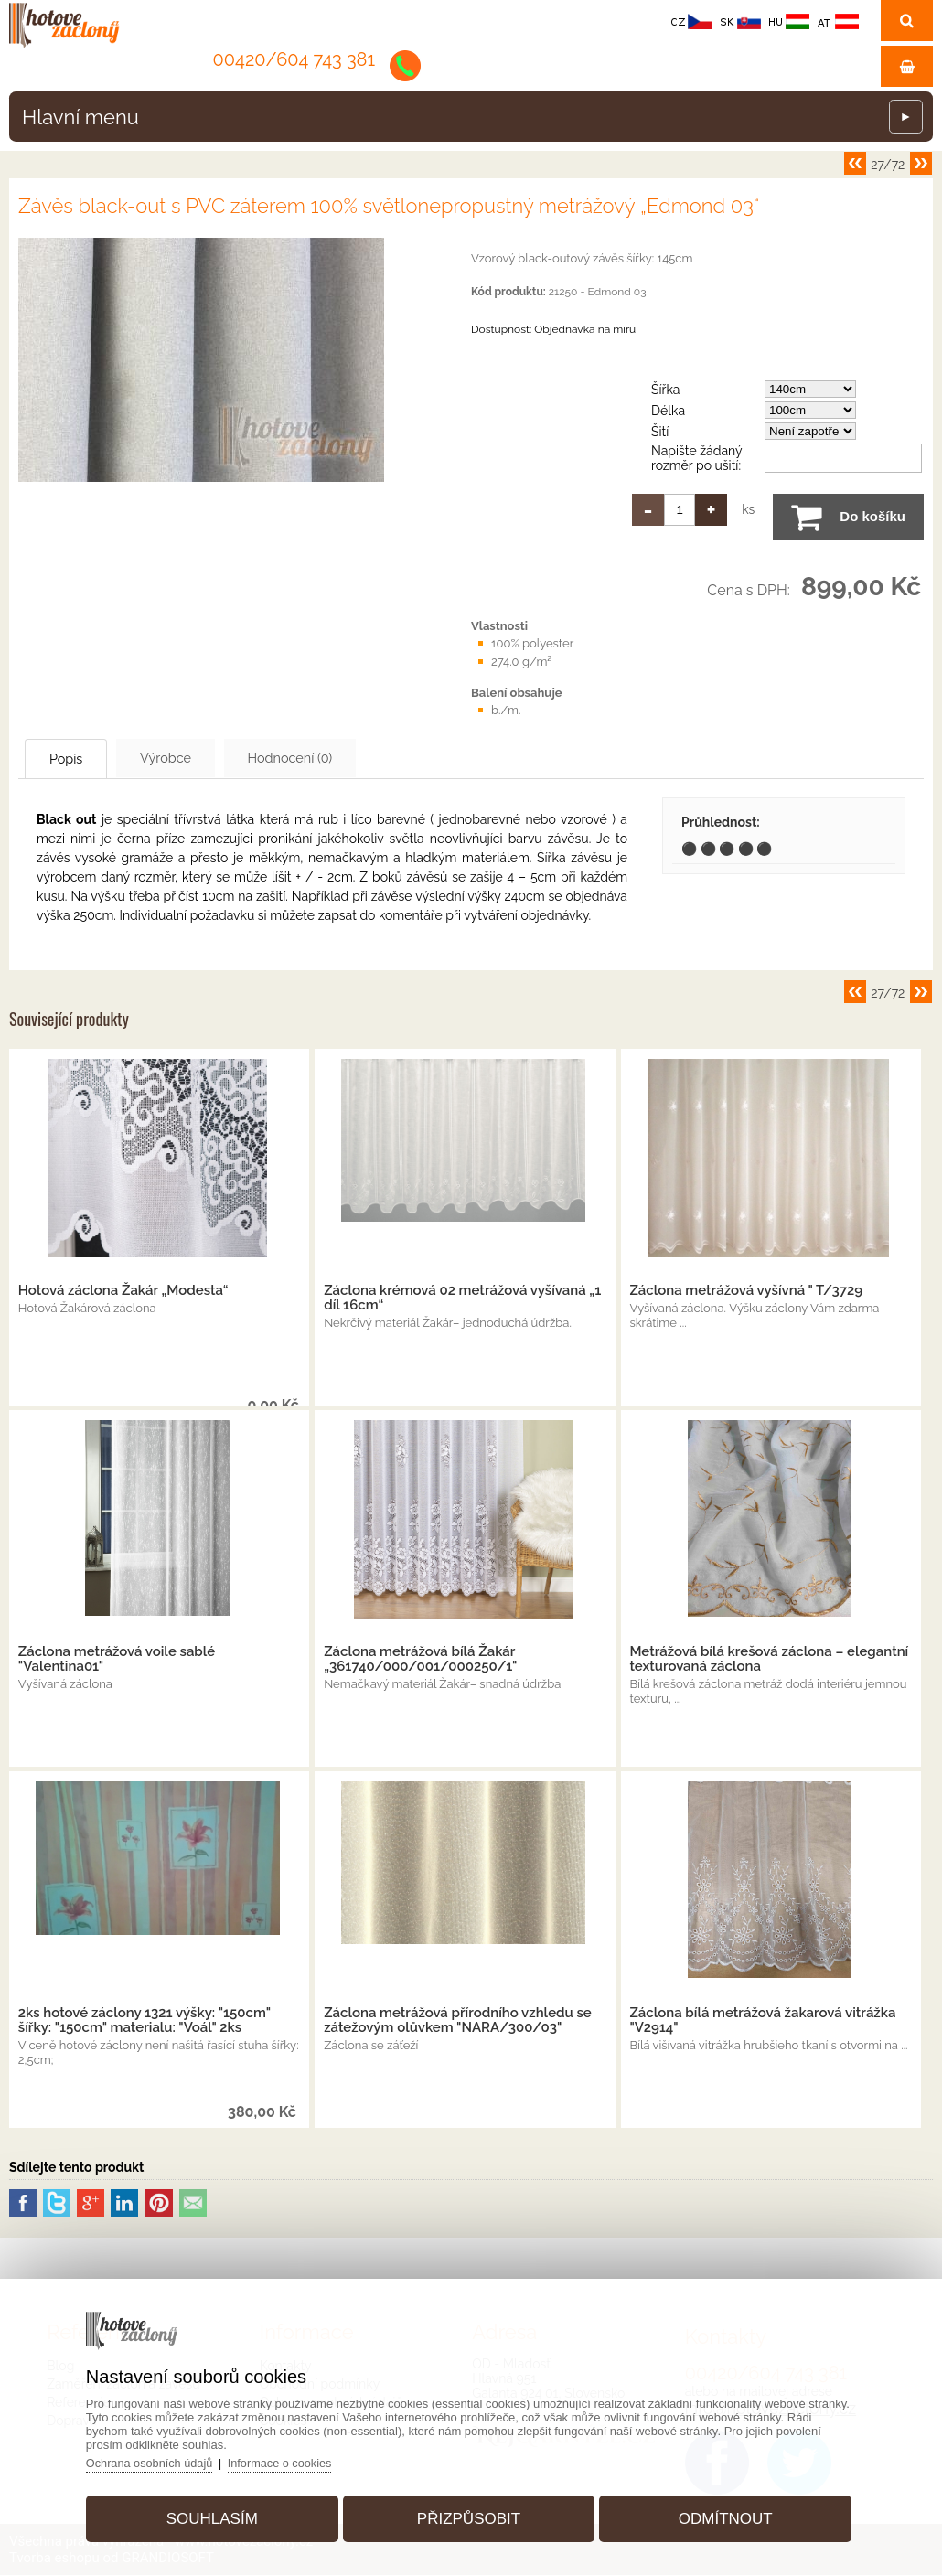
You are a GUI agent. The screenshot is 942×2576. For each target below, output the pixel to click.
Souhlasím (217, 2515)
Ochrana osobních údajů (159, 2459)
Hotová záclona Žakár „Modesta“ (123, 1291)
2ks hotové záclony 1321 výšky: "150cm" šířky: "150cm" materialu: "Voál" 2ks (144, 2021)
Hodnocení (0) (339, 758)
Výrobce (195, 758)
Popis (77, 759)
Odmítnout (720, 2515)
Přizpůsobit (468, 2515)
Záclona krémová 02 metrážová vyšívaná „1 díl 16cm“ (462, 1298)
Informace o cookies (292, 2459)
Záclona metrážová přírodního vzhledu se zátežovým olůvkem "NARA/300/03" (458, 2021)
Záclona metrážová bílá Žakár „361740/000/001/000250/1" (420, 1659)
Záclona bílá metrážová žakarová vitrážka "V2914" (762, 2021)
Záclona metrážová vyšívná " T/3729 (745, 1291)
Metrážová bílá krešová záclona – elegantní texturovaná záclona (768, 1659)
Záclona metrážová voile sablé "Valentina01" (116, 1659)
